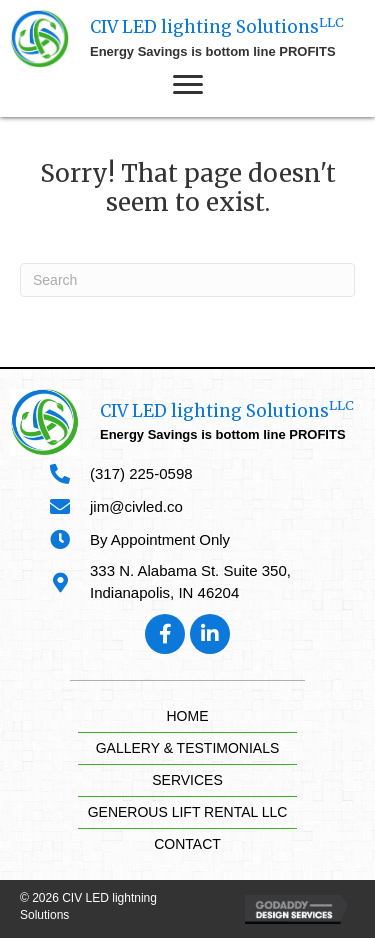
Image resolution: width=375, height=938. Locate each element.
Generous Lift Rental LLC (188, 812)
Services (187, 780)
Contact (187, 844)
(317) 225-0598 (141, 473)
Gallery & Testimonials (188, 748)
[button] (188, 85)
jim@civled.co (136, 506)
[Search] (187, 280)
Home (188, 716)
